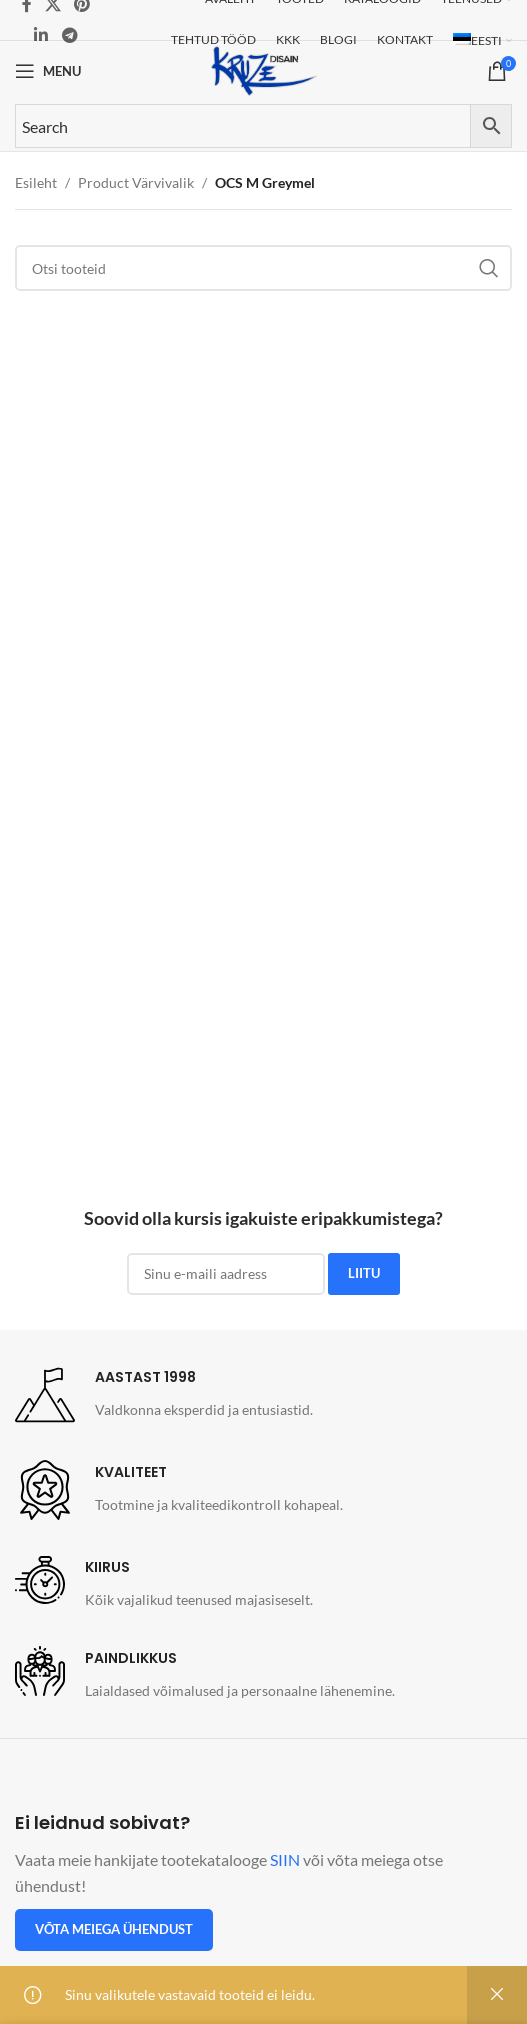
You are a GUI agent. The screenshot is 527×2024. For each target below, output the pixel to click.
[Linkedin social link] (41, 35)
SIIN (285, 1859)
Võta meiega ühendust (114, 1929)
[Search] (263, 268)
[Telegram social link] (69, 35)
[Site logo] (264, 69)
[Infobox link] (164, 1395)
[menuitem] (482, 41)
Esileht (36, 182)
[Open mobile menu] (48, 71)
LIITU (364, 1273)
